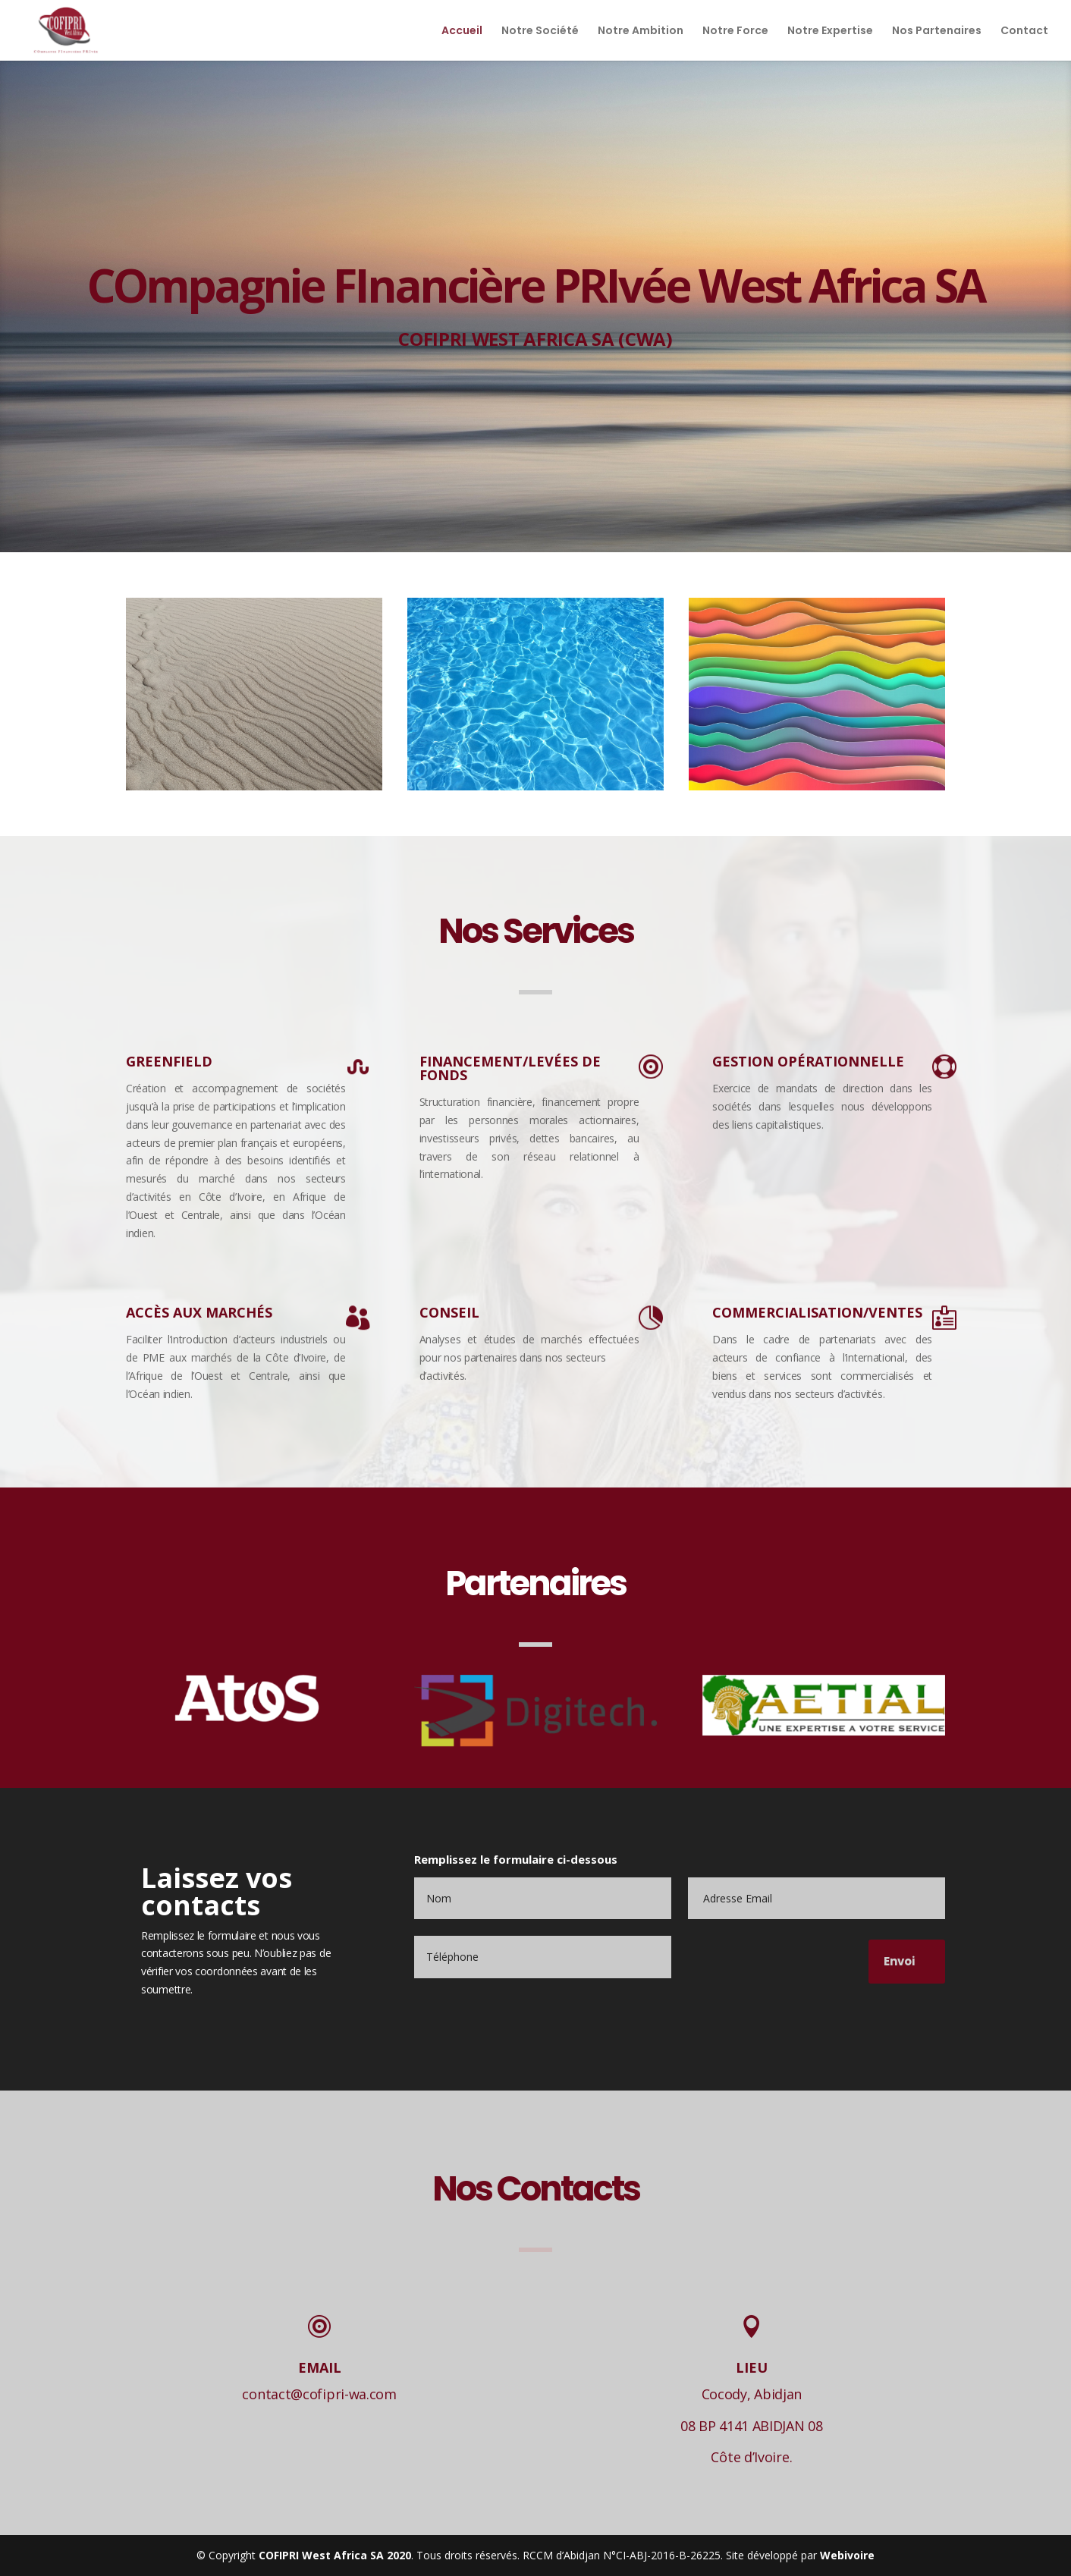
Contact (1024, 31)
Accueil (461, 31)
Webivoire (847, 2555)
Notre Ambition (640, 31)
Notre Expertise (830, 31)
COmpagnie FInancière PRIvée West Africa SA (535, 285)
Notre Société (540, 31)
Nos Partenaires (936, 31)
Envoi (899, 1961)
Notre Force (735, 31)
